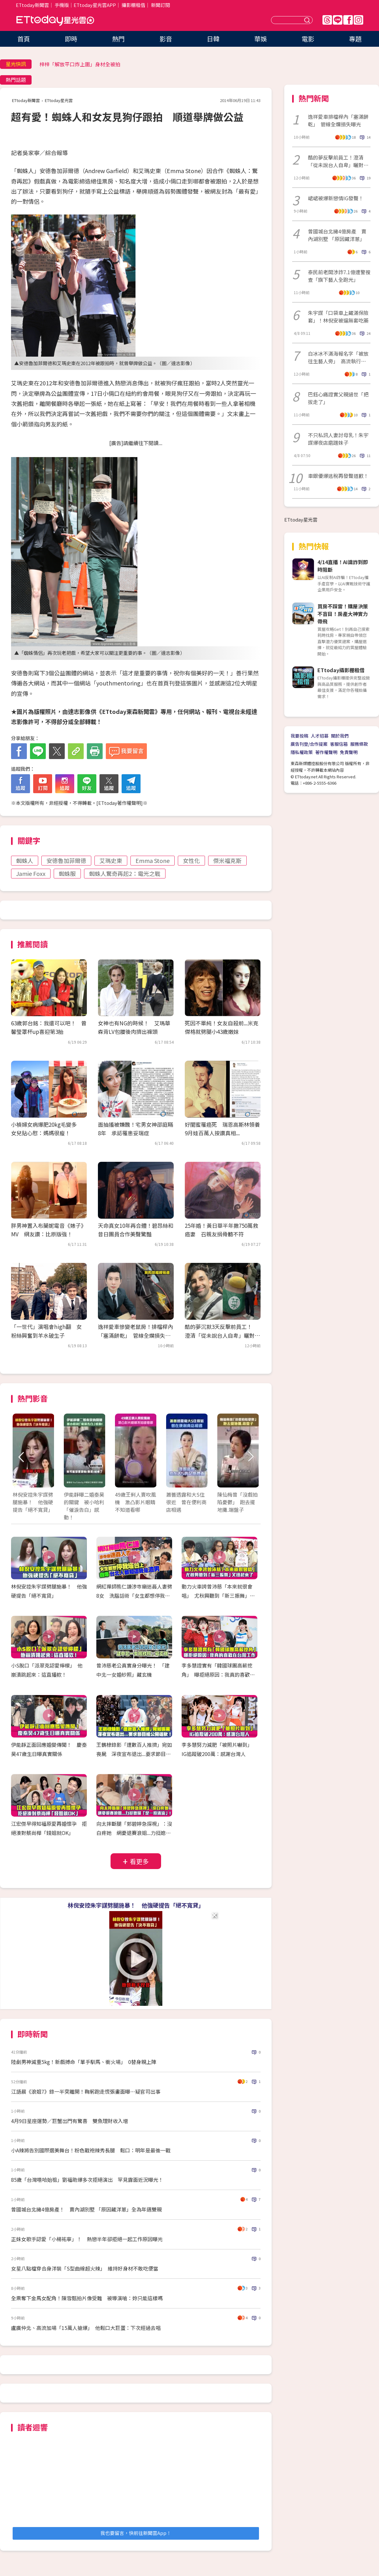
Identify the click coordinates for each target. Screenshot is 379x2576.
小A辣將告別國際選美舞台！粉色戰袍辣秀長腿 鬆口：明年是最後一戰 (91, 2150)
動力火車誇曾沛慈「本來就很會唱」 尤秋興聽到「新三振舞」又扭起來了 (218, 1595)
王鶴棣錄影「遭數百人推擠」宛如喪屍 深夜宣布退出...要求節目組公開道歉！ (134, 1754)
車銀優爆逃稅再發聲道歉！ (338, 476)
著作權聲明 (326, 752)
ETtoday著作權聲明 (119, 802)
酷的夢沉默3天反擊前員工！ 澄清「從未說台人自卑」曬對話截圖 (222, 1335)
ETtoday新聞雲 (32, 5)
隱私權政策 (302, 752)
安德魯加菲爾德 (66, 860)
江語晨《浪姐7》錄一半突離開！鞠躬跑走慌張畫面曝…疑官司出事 (85, 2091)
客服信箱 (339, 744)
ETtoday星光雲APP (95, 5)
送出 (308, 20)
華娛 (260, 38)
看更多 (139, 1861)
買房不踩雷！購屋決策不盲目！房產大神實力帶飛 (342, 613)
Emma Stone (152, 860)
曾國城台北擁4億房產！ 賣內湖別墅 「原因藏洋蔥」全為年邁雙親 (86, 2209)
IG (358, 20)
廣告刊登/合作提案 (309, 744)
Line (337, 20)
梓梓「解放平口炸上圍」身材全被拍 (79, 64)
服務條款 (359, 744)
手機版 (62, 5)
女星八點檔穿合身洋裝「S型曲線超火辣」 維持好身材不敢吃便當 (84, 2268)
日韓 (213, 38)
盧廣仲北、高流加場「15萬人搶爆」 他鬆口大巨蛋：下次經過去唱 (86, 2328)
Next (250, 1457)
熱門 (118, 38)
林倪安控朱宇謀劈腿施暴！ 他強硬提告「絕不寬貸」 (136, 1905)
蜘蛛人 (24, 860)
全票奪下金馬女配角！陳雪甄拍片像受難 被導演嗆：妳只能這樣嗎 (87, 2298)
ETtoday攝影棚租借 (340, 670)
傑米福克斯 (227, 860)
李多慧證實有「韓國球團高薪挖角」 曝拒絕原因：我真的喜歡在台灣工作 (218, 1674)
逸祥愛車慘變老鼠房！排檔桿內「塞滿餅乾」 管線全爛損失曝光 (135, 1335)
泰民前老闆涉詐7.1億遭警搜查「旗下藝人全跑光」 (339, 275)
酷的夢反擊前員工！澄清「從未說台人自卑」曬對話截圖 (338, 161)
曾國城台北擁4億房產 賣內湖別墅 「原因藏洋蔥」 (337, 235)
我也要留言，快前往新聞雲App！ (135, 2533)
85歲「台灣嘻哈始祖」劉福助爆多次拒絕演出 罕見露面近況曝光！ (87, 2179)
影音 (165, 38)
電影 (308, 38)
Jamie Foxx (30, 873)
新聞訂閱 (160, 5)
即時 (71, 38)
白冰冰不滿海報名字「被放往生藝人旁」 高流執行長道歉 (338, 357)
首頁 (23, 38)
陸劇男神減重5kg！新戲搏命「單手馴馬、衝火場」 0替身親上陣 (83, 2062)
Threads (327, 20)
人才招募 (319, 736)
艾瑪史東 (110, 860)
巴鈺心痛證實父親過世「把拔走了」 (338, 398)
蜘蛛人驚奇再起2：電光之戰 (124, 873)
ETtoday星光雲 (55, 20)
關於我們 (340, 736)
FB (348, 20)
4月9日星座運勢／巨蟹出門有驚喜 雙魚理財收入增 (69, 2121)
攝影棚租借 (133, 5)
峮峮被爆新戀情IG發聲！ (336, 198)
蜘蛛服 (67, 873)
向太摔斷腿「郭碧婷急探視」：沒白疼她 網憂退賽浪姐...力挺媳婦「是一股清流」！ (134, 1833)
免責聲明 (349, 752)
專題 (355, 38)
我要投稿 (299, 736)
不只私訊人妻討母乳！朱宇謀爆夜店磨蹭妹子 (338, 438)
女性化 (191, 860)
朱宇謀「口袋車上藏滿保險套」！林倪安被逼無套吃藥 (338, 316)
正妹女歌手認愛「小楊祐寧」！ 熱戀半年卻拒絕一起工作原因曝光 (87, 2239)
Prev (21, 1457)
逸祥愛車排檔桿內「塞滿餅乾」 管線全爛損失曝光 (338, 120)
